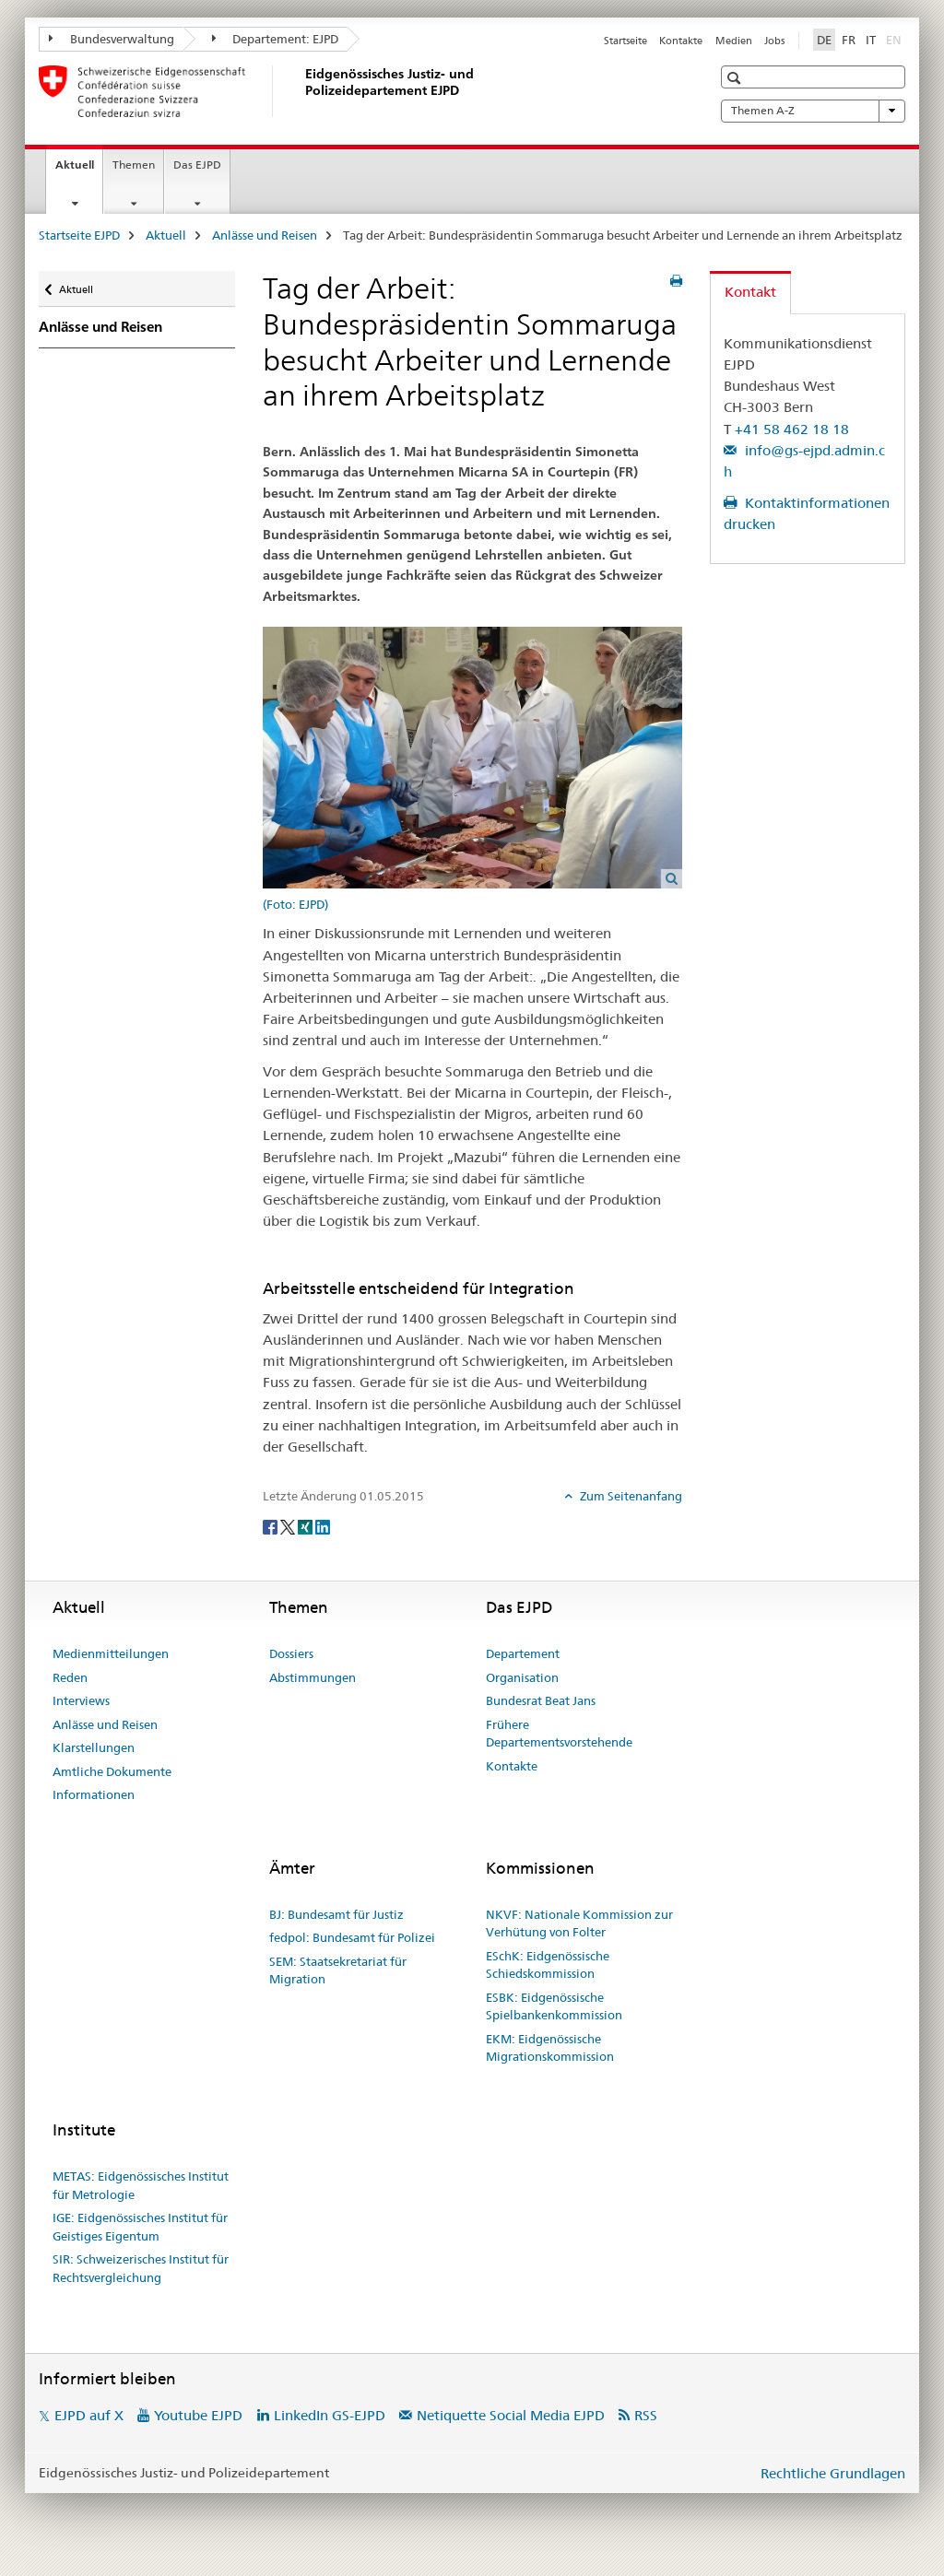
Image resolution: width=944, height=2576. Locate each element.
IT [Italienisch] (871, 39)
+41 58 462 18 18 (792, 429)
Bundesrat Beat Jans (541, 1700)
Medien (733, 40)
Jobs (774, 40)
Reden (70, 1677)
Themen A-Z (813, 110)
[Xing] (306, 1526)
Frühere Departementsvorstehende (559, 1733)
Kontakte (680, 40)
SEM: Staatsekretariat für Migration (338, 1970)
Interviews (81, 1700)
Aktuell (78, 170)
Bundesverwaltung (111, 39)
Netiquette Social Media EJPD (511, 2415)
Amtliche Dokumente (112, 1771)
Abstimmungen (312, 1677)
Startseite (625, 40)
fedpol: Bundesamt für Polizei (352, 1937)
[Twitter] (289, 1526)
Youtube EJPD (198, 2415)
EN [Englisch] (895, 38)
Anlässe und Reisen (264, 235)
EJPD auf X (89, 2415)
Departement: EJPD (275, 39)
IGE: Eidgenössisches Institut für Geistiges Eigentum (140, 2226)
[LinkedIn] (322, 1526)
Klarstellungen (94, 1747)
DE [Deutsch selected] (824, 39)
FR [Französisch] (849, 39)
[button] (736, 77)
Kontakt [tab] (750, 291)
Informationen (94, 1794)
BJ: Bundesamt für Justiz (336, 1914)
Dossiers (291, 1653)
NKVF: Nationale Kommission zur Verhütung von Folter (579, 1923)
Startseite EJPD (79, 235)
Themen (133, 164)
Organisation (522, 1677)
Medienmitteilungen (111, 1653)
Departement (523, 1653)
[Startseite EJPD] (301, 91)
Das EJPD (197, 164)
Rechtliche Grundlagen (833, 2473)
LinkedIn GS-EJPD (329, 2415)
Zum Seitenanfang (629, 1495)
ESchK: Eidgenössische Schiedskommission (547, 1965)
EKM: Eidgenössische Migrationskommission (550, 2047)
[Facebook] (271, 1526)
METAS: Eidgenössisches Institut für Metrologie (141, 2185)
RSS (645, 2415)
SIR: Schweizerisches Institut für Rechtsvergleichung (141, 2268)
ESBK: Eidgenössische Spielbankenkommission (554, 2006)
